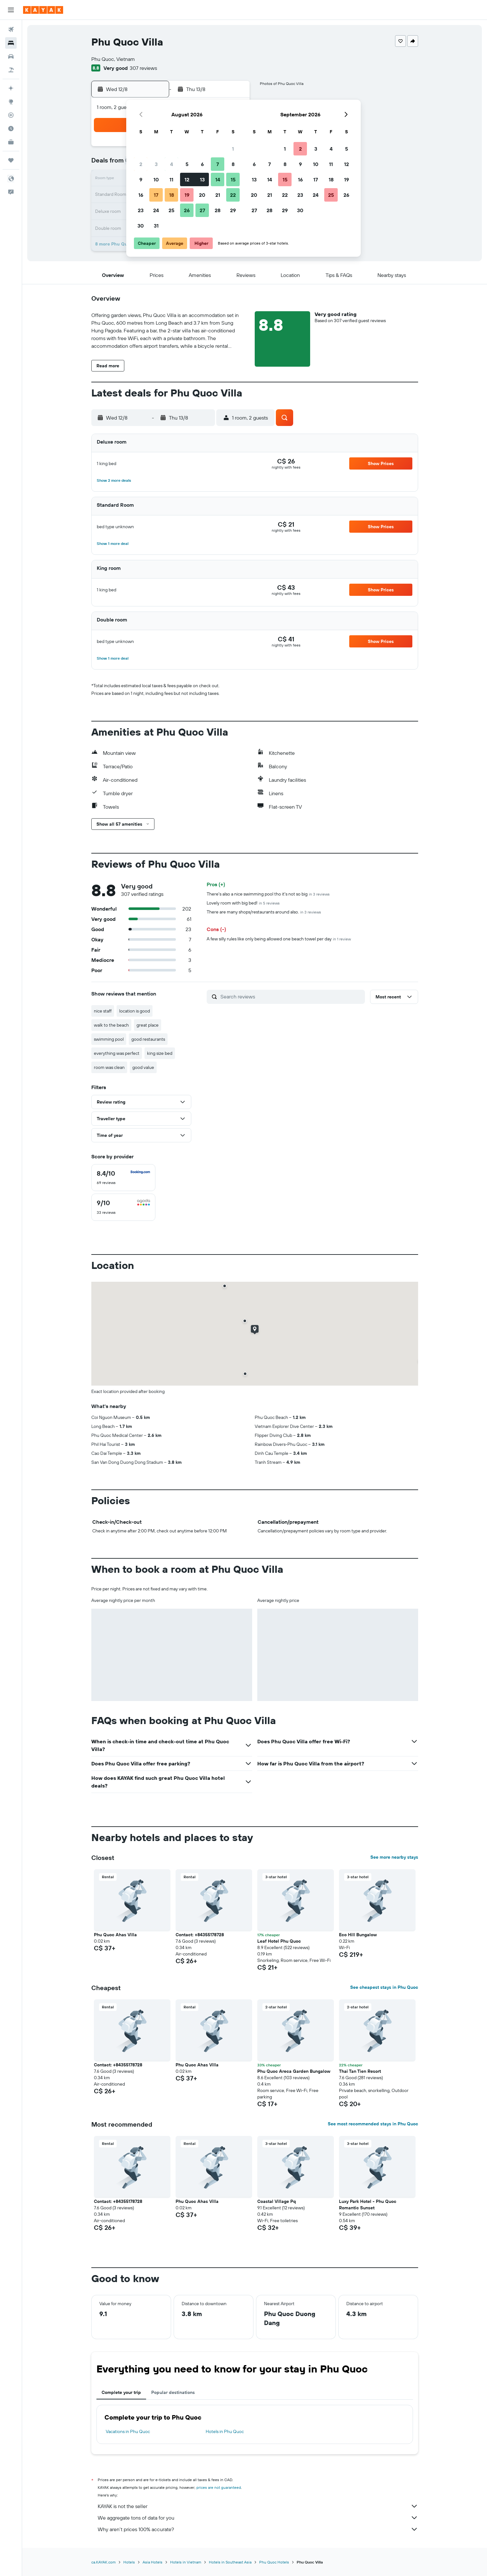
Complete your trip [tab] (121, 2392)
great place (147, 1025)
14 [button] (217, 179)
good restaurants (148, 1039)
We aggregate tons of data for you (258, 2518)
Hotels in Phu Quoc (225, 2431)
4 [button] (171, 164)
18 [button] (171, 195)
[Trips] (11, 160)
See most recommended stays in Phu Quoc (373, 2124)
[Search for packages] (11, 69)
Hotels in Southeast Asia (230, 2562)
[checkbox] (123, 1177)
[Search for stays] (11, 43)
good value (143, 1067)
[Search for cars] (11, 56)
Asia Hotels (152, 2562)
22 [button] (233, 195)
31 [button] (156, 225)
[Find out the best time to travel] (11, 128)
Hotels (129, 2562)
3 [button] (156, 164)
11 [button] (171, 179)
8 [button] (233, 164)
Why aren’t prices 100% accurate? (258, 2529)
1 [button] (233, 149)
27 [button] (202, 210)
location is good (134, 1011)
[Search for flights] (11, 29)
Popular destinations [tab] (173, 2392)
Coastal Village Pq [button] (276, 2201)
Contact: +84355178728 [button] (200, 1935)
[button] (11, 10)
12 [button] (187, 179)
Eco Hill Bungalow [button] (358, 1935)
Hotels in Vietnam (185, 2562)
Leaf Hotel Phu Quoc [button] (279, 1941)
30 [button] (140, 225)
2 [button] (140, 164)
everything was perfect (116, 1053)
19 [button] (187, 195)
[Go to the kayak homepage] (43, 10)
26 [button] (187, 210)
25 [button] (171, 210)
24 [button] (156, 210)
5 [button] (187, 164)
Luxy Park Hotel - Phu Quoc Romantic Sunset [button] (367, 2204)
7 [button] (217, 164)
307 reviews (143, 68)
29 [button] (233, 210)
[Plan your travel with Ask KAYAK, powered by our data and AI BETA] (11, 88)
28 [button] (217, 210)
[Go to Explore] (11, 101)
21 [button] (217, 195)
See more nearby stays (394, 1857)
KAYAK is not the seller (258, 2506)
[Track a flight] (11, 115)
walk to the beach (111, 1025)
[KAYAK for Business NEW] (11, 142)
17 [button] (156, 195)
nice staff (102, 1011)
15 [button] (233, 179)
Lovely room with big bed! (243, 903)
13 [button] (202, 179)
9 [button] (140, 179)
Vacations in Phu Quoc (128, 2431)
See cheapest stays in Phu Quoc (384, 1987)
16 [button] (140, 195)
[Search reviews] (291, 996)
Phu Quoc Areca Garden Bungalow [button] (293, 2071)
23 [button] (141, 210)
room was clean (109, 1067)
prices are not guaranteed (218, 2487)
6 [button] (202, 164)
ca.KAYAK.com (103, 2562)
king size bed (159, 1053)
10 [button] (156, 179)
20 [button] (202, 195)
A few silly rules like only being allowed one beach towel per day (279, 939)
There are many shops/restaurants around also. (264, 912)
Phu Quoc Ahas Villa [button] (115, 1935)
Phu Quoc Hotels (274, 2562)
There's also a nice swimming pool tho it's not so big (268, 894)
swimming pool (109, 1039)
